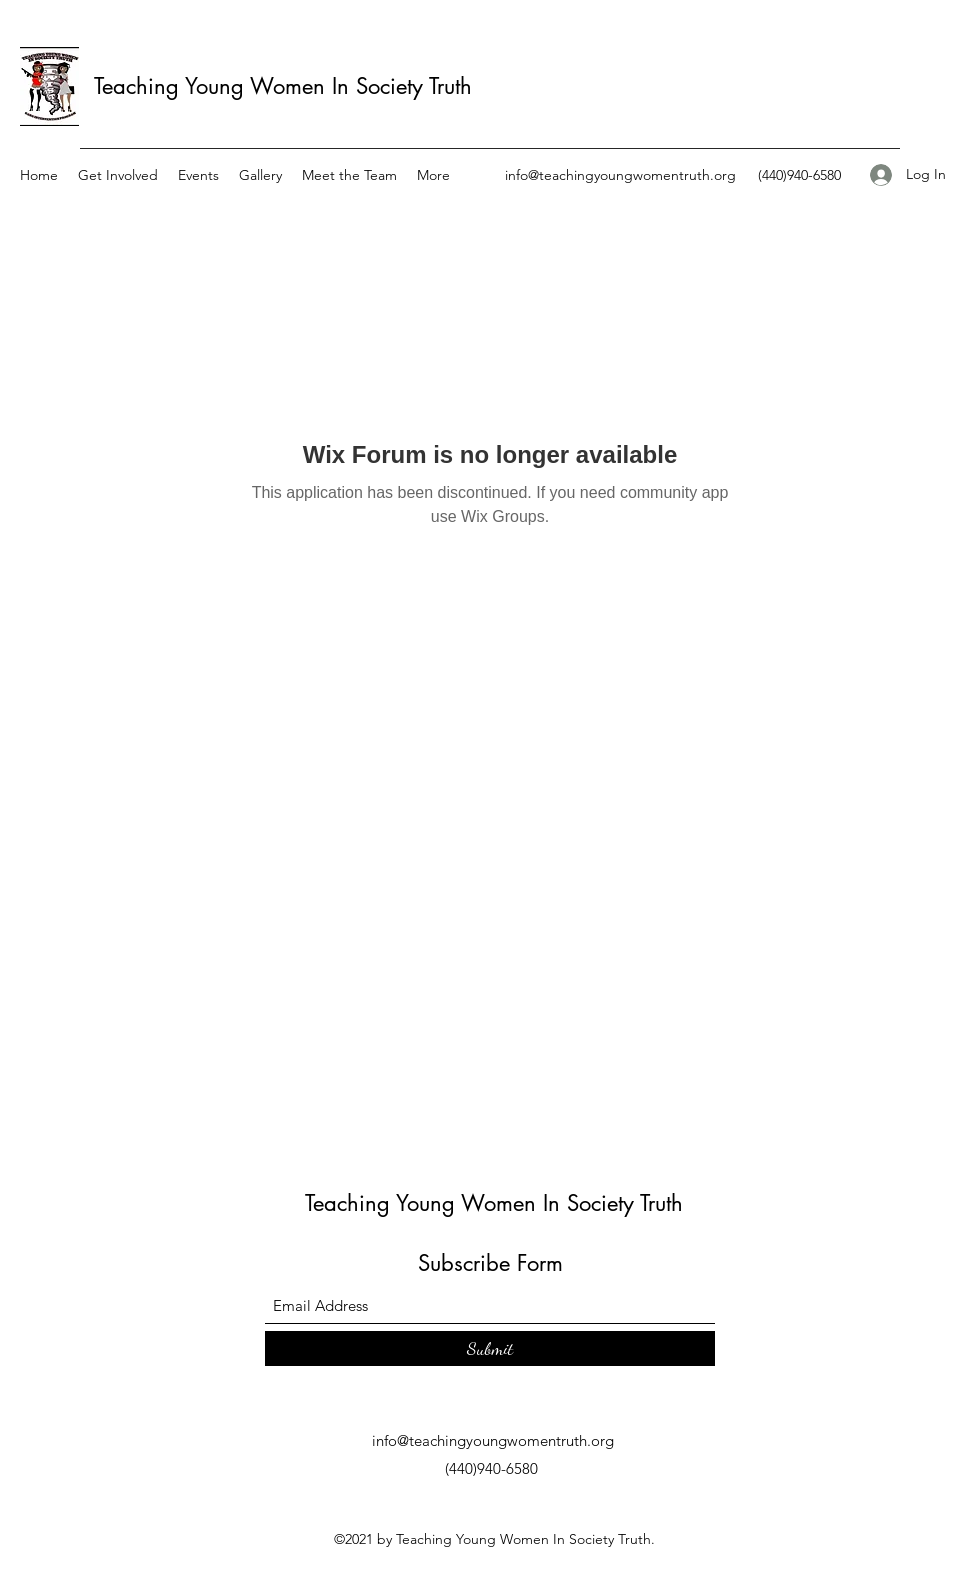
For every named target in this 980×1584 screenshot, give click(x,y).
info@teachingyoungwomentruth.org (620, 175)
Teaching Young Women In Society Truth (283, 86)
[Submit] (490, 1348)
